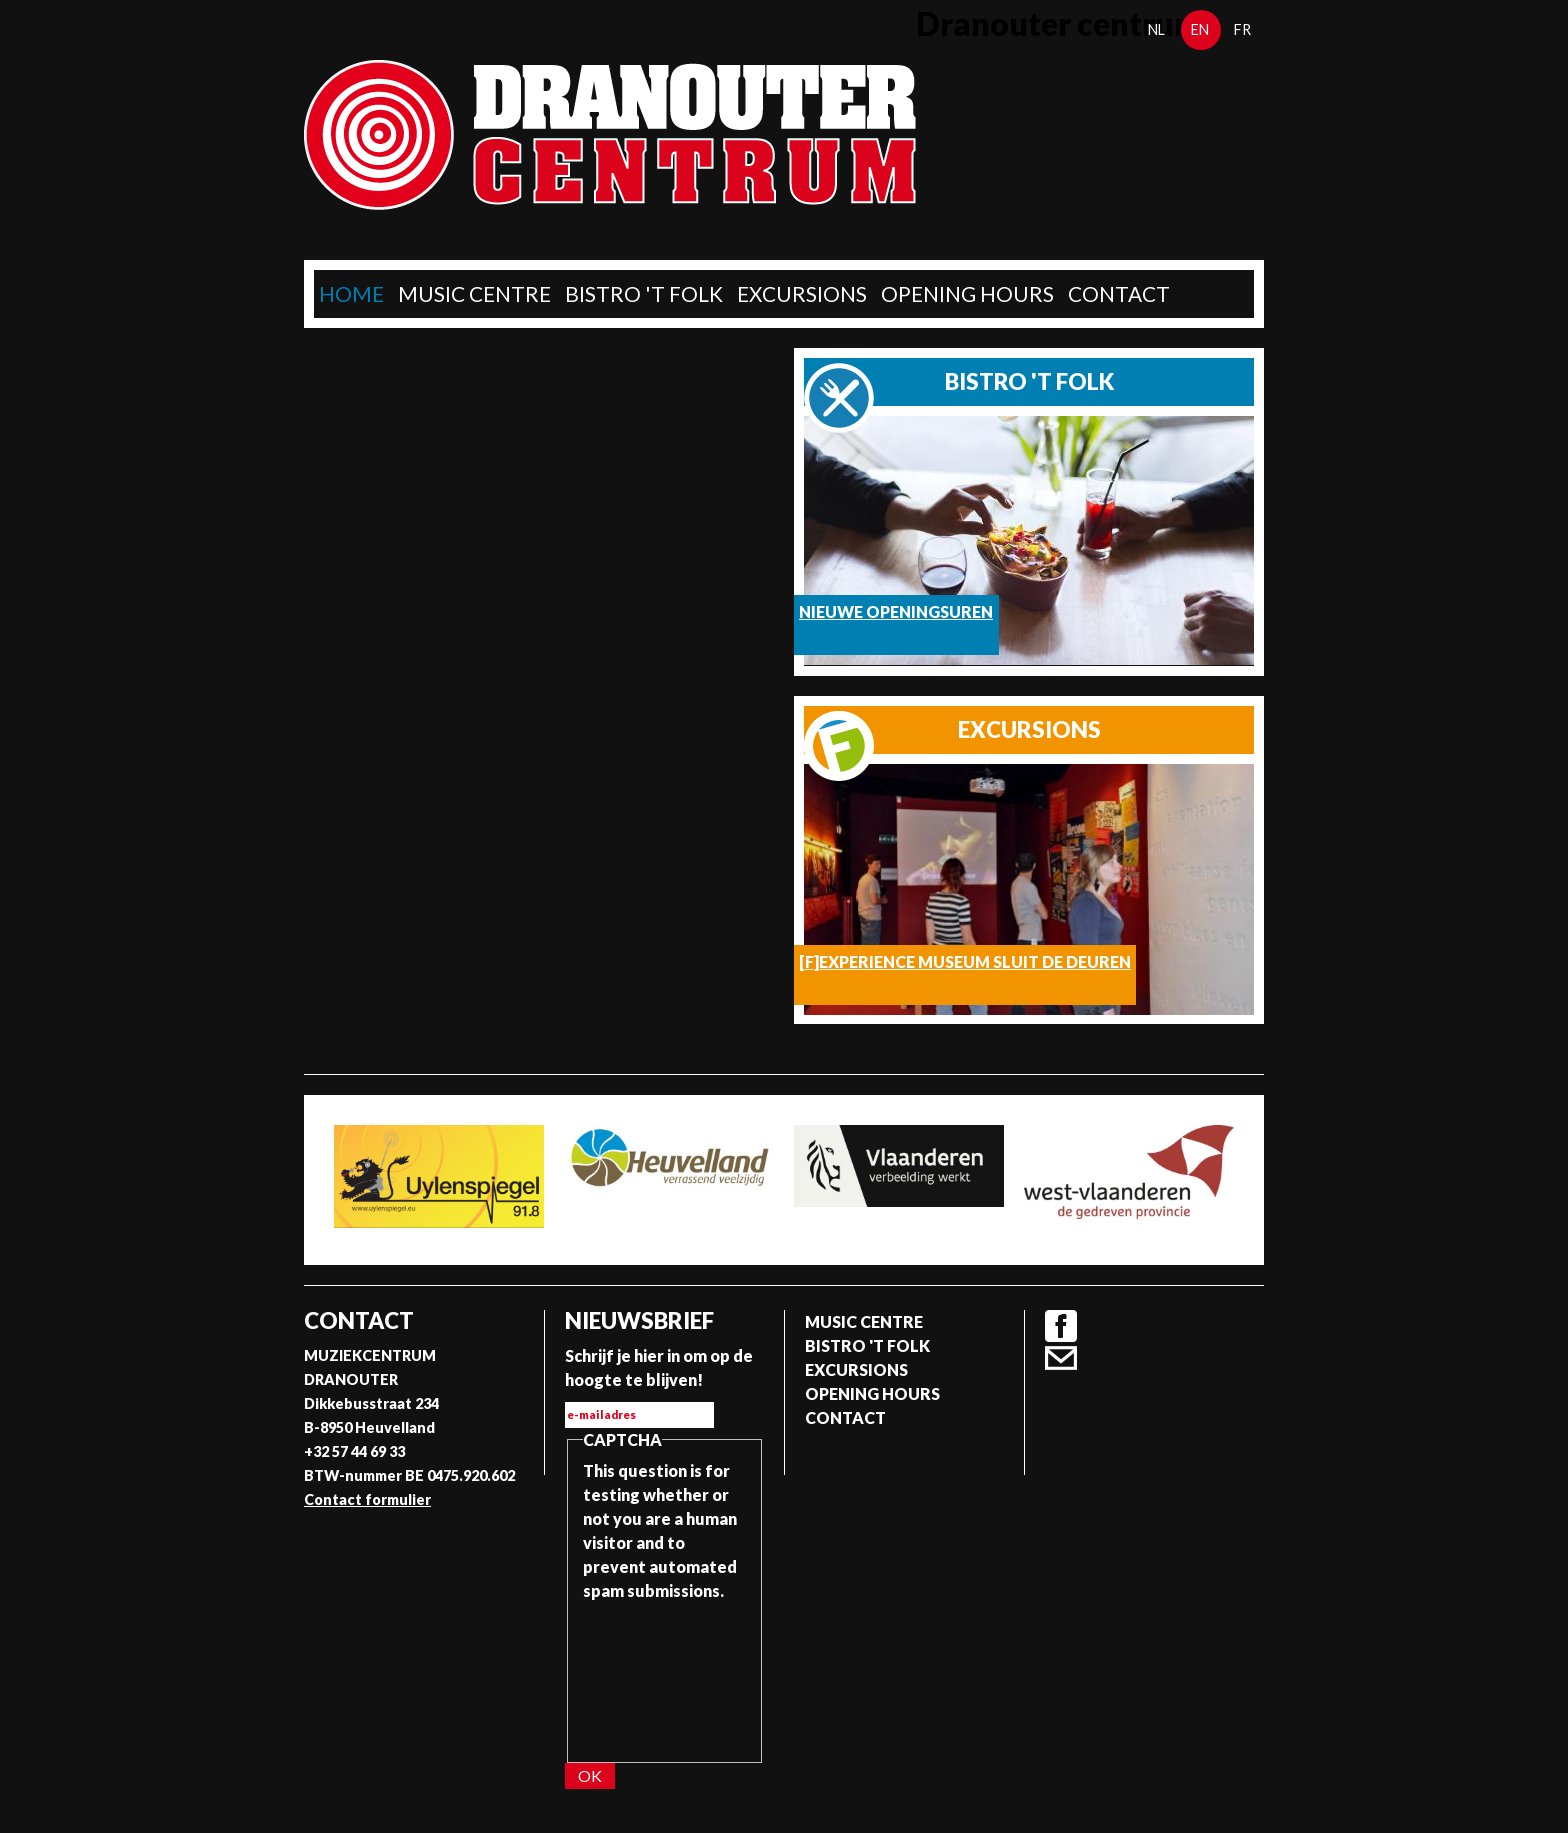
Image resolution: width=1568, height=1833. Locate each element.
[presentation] (665, 1675)
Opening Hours (967, 293)
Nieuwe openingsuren (896, 611)
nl (1156, 29)
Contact (1119, 293)
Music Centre (474, 293)
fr (1242, 29)
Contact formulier (367, 1499)
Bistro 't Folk (644, 293)
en (1200, 29)
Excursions (802, 293)
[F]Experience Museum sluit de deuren (965, 961)
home (351, 293)
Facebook (1061, 1326)
